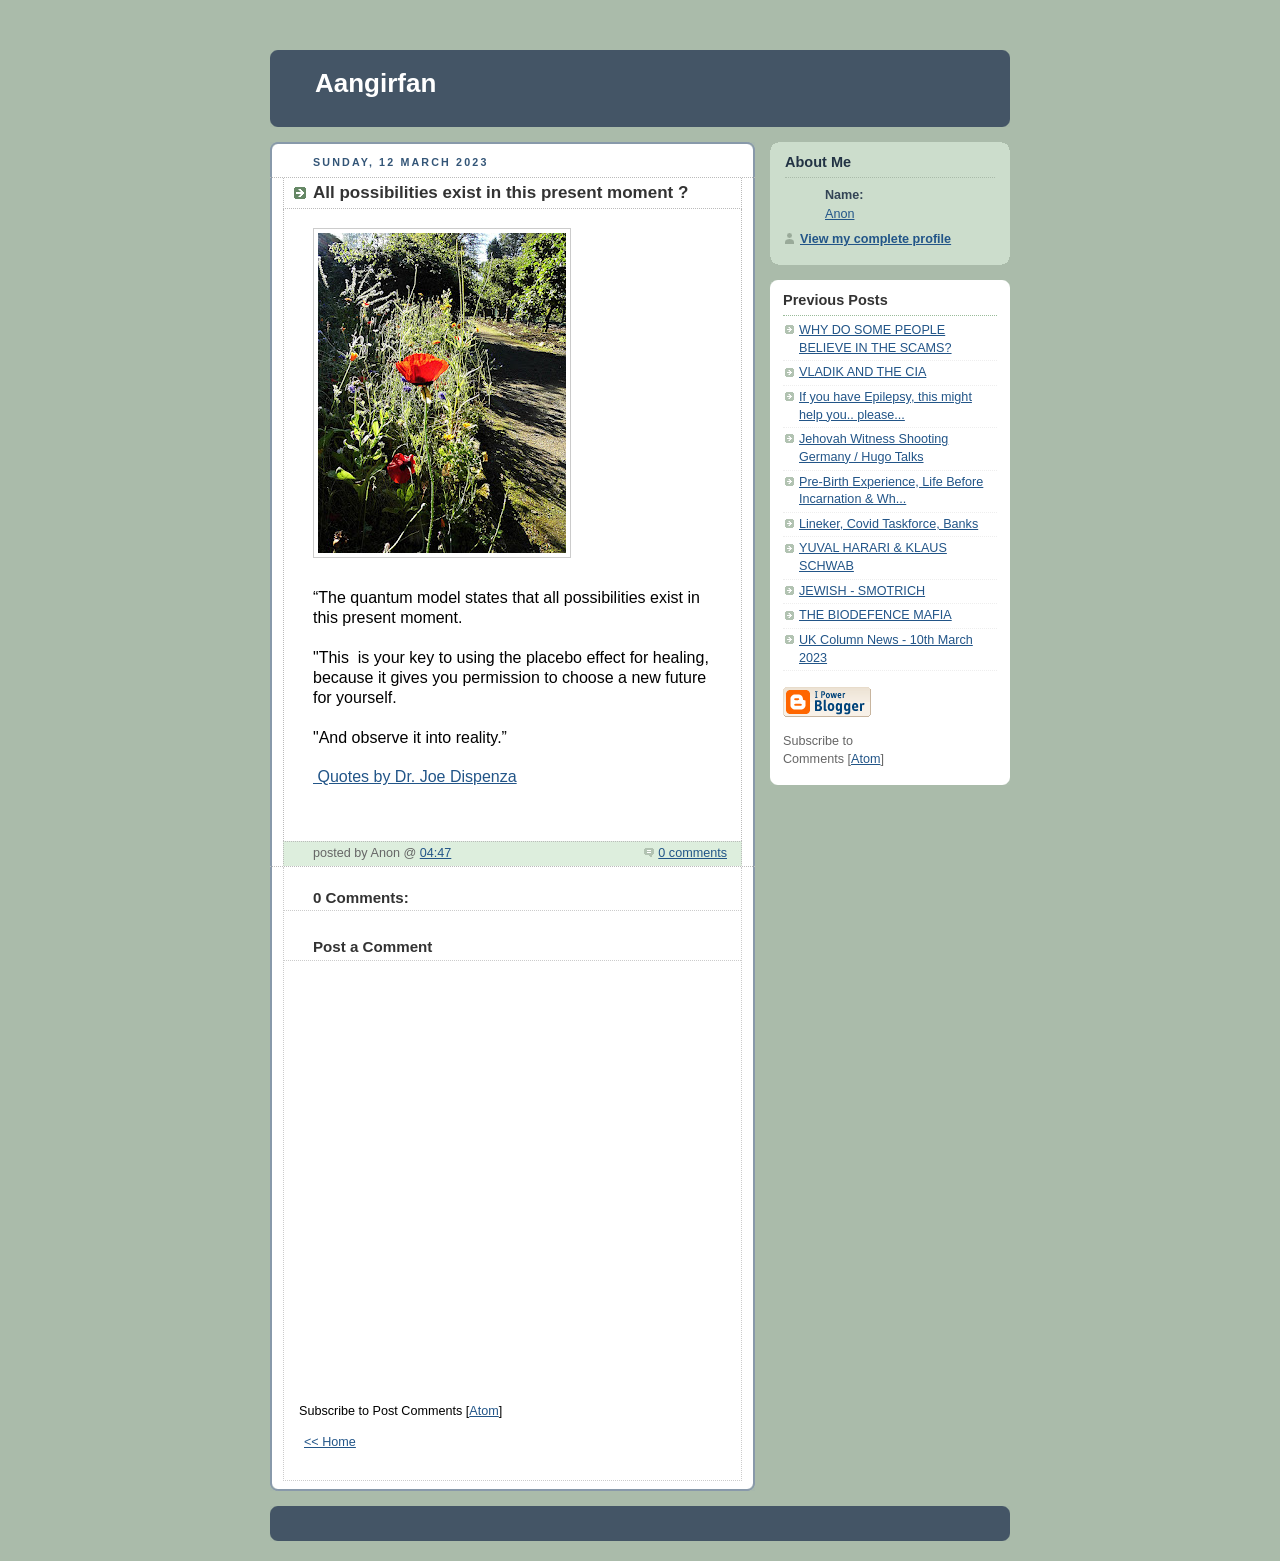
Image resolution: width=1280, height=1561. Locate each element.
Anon (839, 214)
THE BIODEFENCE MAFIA (875, 615)
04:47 (436, 853)
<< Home (330, 1442)
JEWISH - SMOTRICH (862, 591)
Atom (483, 1411)
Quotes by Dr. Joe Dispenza (415, 776)
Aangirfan (375, 83)
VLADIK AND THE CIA (862, 372)
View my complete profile (875, 239)
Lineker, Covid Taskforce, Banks (888, 524)
